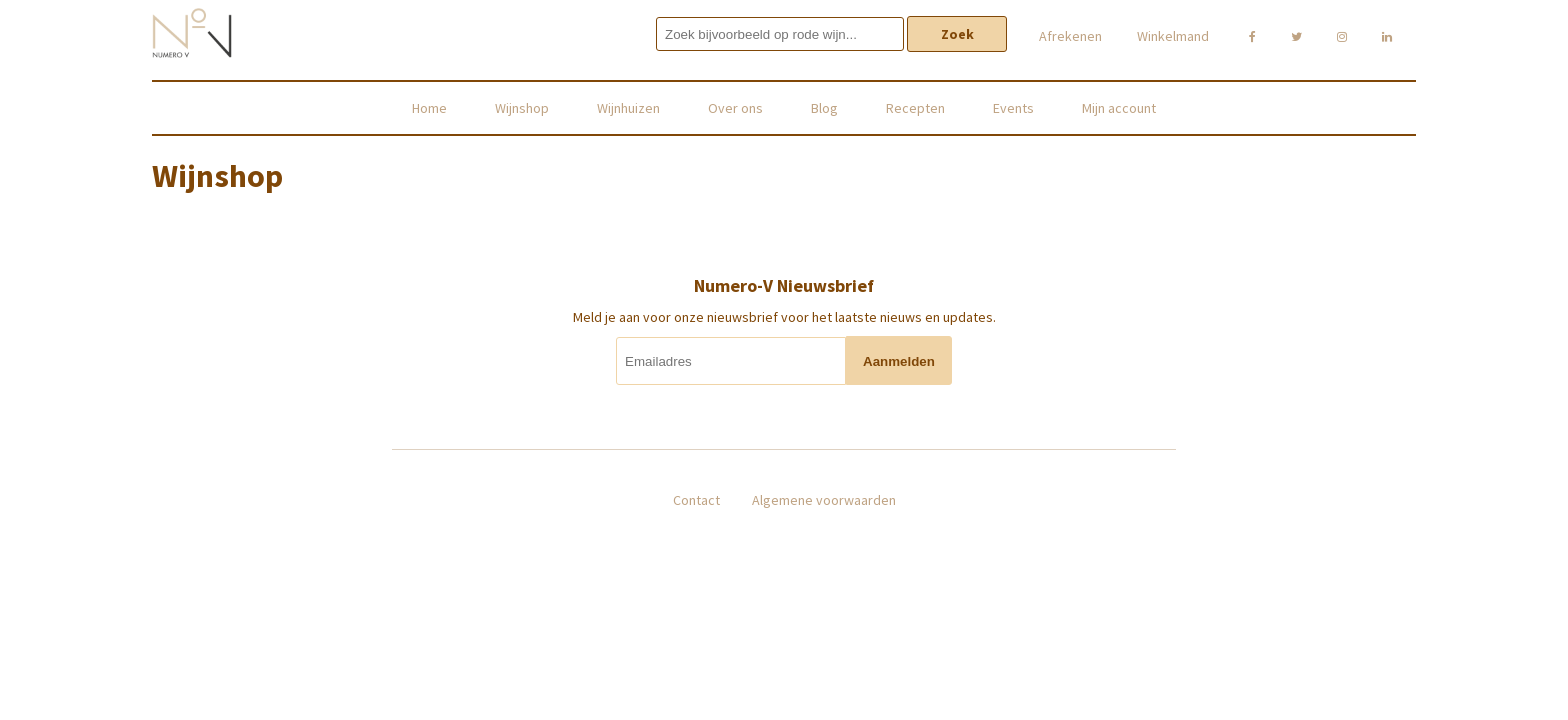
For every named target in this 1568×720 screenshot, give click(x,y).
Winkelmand (1173, 36)
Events (1013, 108)
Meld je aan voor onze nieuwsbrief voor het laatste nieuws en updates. (784, 317)
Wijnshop (522, 108)
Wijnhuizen (628, 108)
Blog (824, 108)
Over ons (735, 108)
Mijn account (1119, 108)
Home (429, 108)
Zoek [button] (957, 34)
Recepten (915, 108)
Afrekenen (1070, 36)
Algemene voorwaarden (824, 500)
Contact (696, 500)
